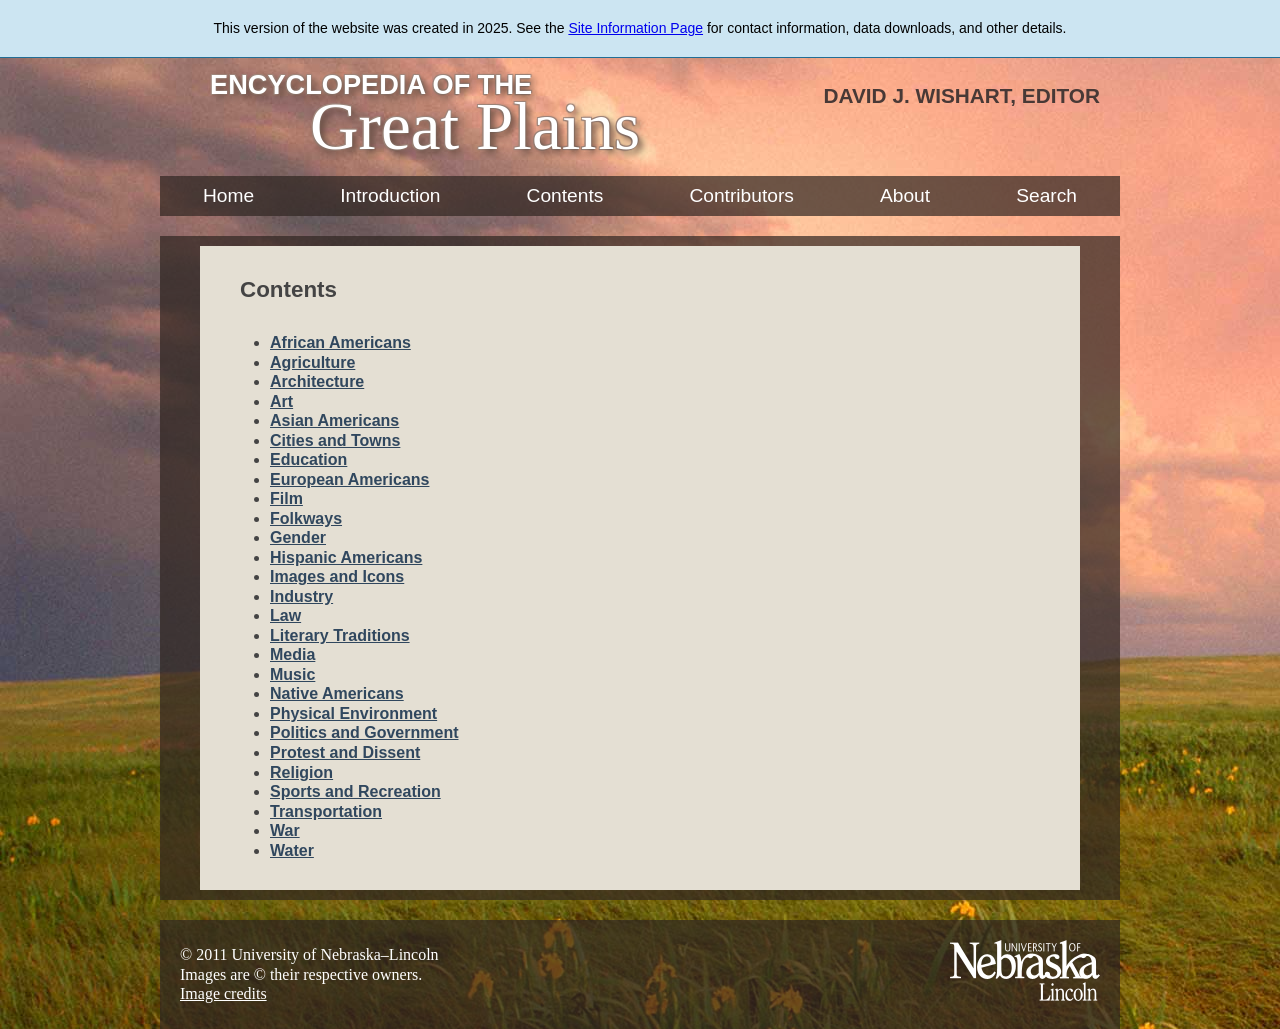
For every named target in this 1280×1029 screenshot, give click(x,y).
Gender (298, 537)
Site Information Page (635, 28)
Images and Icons (337, 576)
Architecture (317, 381)
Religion (301, 772)
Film (286, 498)
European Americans (349, 479)
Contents (565, 195)
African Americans (340, 342)
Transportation (326, 811)
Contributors (741, 195)
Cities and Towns (335, 440)
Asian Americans (334, 420)
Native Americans (337, 693)
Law (285, 615)
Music (292, 674)
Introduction (390, 195)
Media (292, 654)
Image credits (223, 993)
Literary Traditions (340, 635)
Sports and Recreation (355, 791)
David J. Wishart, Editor (961, 95)
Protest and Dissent (345, 752)
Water (292, 850)
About (905, 195)
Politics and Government (364, 732)
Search (1046, 195)
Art (281, 401)
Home (228, 195)
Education (308, 459)
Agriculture (312, 362)
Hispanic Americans (346, 557)
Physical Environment (353, 713)
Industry (301, 596)
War (285, 830)
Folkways (306, 518)
